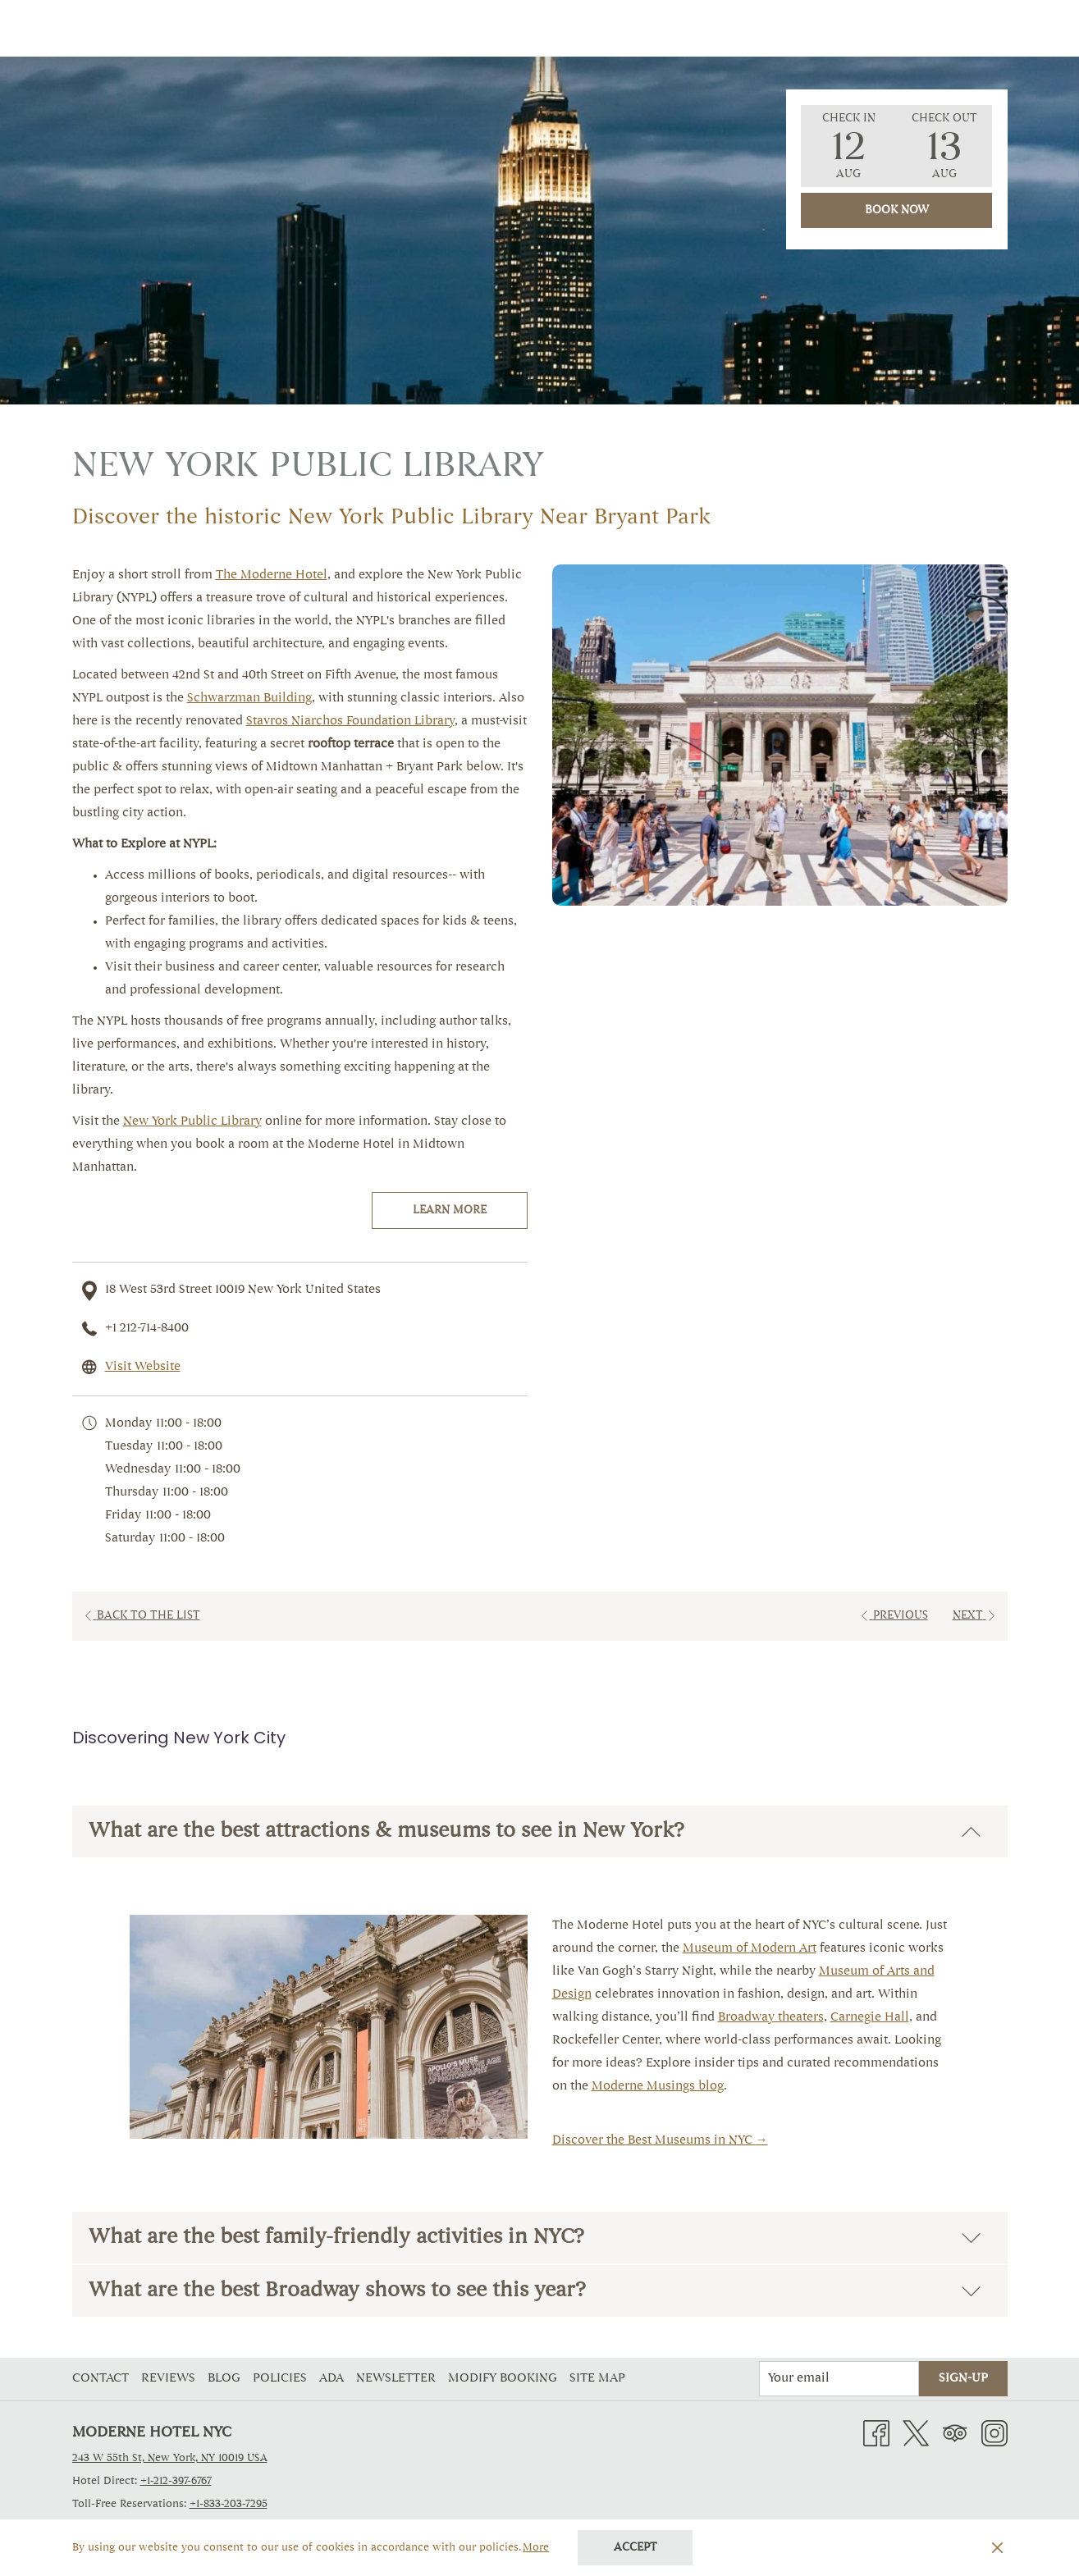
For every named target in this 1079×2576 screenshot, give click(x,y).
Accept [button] (635, 2548)
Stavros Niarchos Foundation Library (350, 721)
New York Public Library (192, 1122)
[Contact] (857, 28)
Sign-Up (963, 2379)
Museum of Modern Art (749, 1949)
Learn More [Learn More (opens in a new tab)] (450, 1211)
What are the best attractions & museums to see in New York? (535, 1831)
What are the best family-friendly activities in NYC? (535, 2237)
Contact (100, 2379)
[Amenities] (569, 28)
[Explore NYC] (756, 28)
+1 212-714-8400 (147, 1328)
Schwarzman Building (249, 698)
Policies (280, 2379)
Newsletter (396, 2379)
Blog (224, 2379)
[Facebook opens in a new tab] (876, 2434)
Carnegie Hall (869, 2018)
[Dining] (935, 28)
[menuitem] (102, 2379)
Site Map (597, 2379)
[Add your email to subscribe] (839, 2378)
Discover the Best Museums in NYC (654, 2141)
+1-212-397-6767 (176, 2481)
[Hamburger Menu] (989, 28)
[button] (848, 146)
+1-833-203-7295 (228, 2504)
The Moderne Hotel (271, 575)
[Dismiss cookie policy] (997, 2548)
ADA (331, 2379)
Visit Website (143, 1367)
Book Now (897, 211)
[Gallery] (659, 28)
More (537, 2549)
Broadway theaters (771, 2018)
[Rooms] (414, 28)
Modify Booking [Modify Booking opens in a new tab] (504, 2379)
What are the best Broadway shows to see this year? (535, 2291)
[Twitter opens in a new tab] (916, 2434)
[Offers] (486, 28)
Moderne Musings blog (658, 2086)
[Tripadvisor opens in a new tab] (955, 2434)
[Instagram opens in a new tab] (994, 2434)
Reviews (168, 2379)
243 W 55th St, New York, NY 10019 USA (169, 2458)
